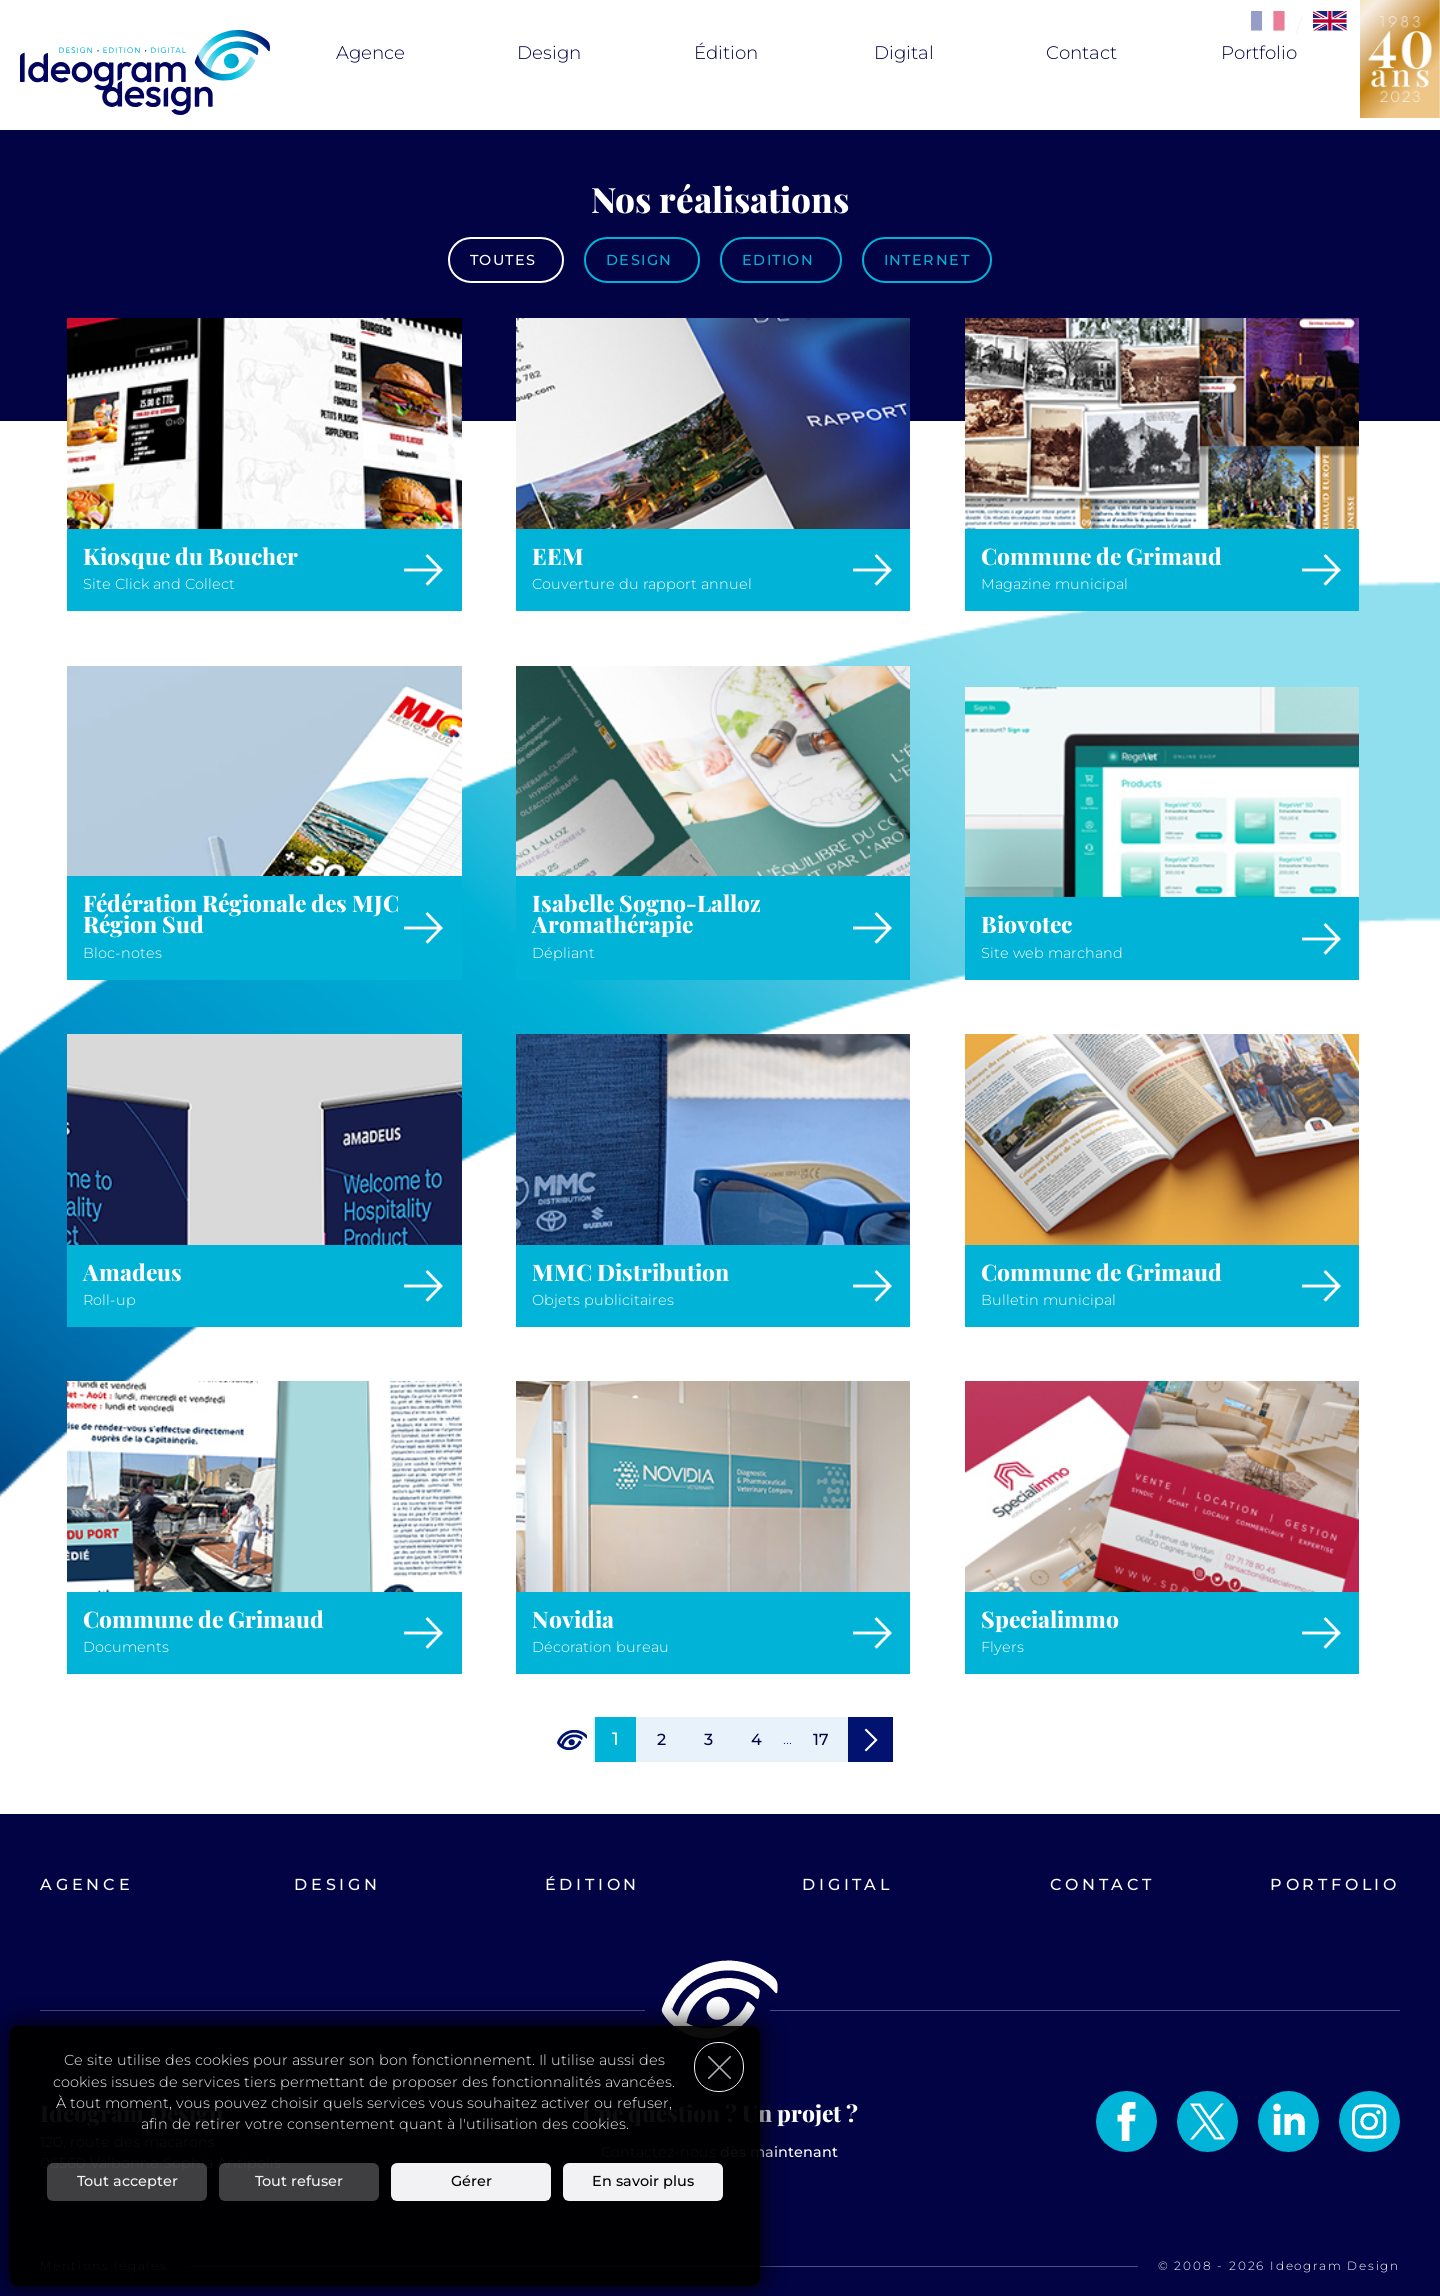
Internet (927, 260)
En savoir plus (643, 2181)
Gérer (471, 2181)
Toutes (506, 260)
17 (821, 1739)
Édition (726, 53)
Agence (370, 53)
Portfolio (1259, 53)
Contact (1081, 53)
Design (549, 53)
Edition (781, 260)
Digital (904, 53)
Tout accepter (127, 2181)
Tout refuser (299, 2181)
